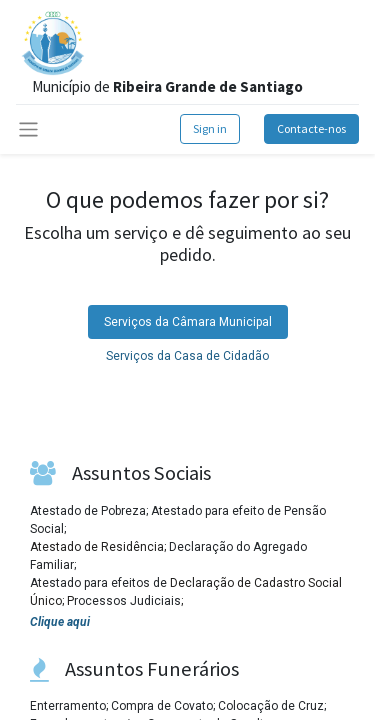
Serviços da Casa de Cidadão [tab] (187, 356)
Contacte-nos (311, 128)
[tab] (188, 322)
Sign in (210, 128)
